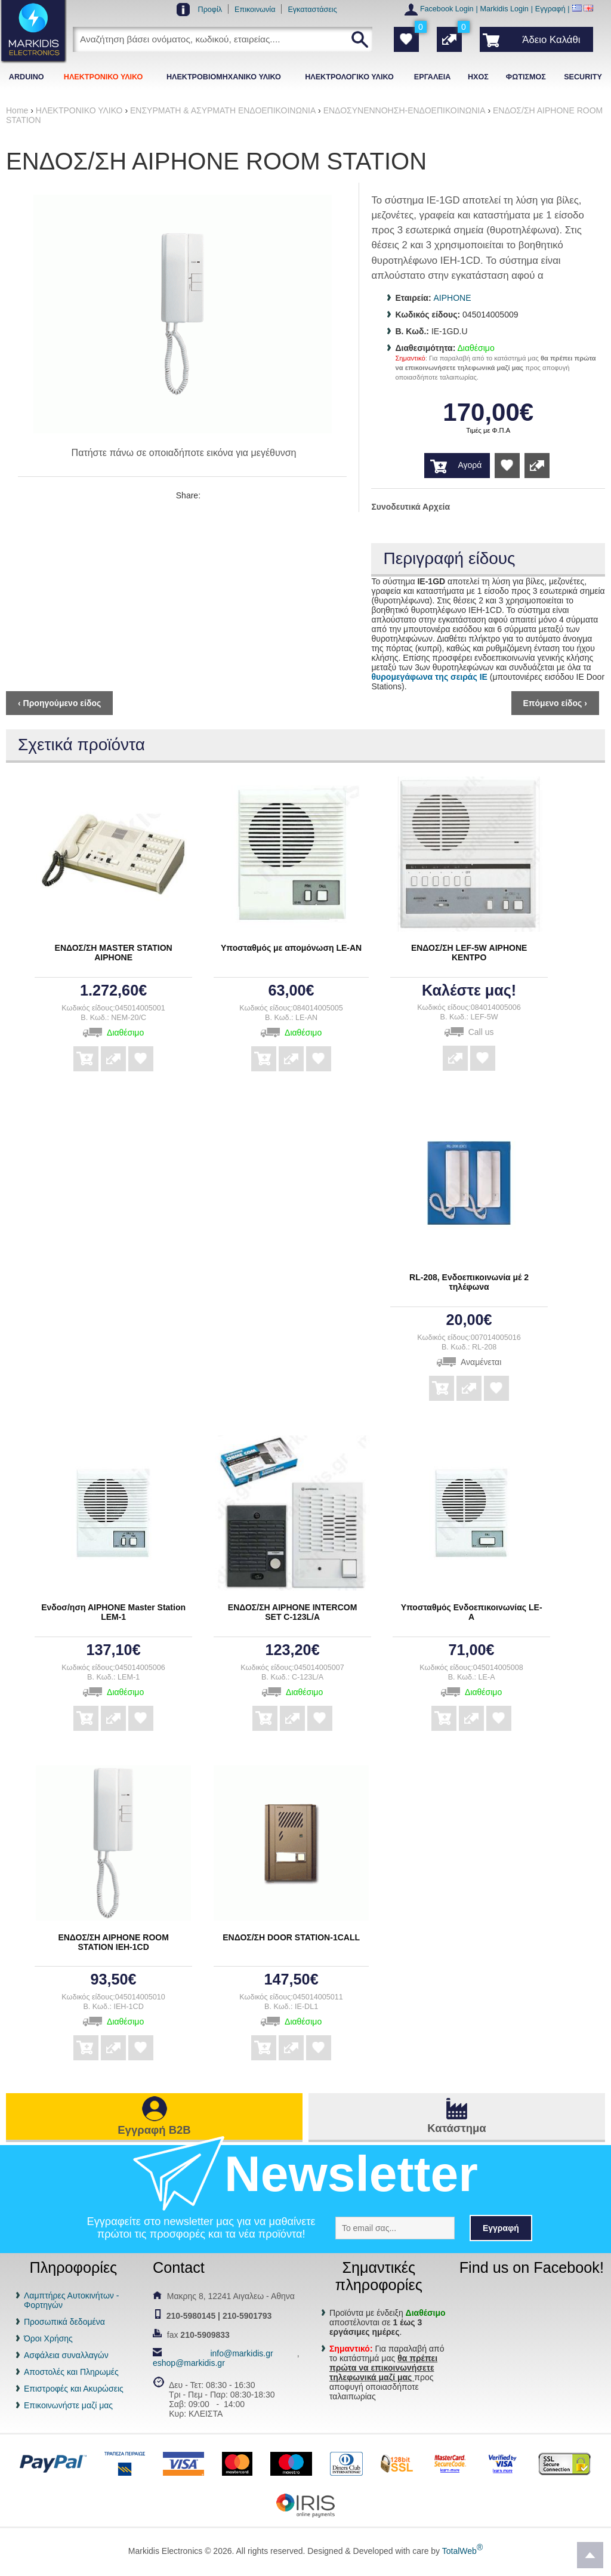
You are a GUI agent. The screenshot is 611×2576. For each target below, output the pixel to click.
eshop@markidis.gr (189, 2363)
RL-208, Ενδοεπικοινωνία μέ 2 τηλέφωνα (469, 1282)
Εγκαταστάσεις (312, 9)
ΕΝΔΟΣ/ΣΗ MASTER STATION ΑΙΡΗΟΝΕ (113, 952)
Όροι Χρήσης (48, 2338)
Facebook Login (447, 9)
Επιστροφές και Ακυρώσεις (74, 2388)
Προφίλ (210, 9)
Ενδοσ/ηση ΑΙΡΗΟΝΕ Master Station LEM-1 (113, 1612)
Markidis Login (504, 9)
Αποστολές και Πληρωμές (71, 2372)
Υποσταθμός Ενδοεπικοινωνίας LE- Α (471, 1612)
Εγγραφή (550, 9)
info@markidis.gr (241, 2353)
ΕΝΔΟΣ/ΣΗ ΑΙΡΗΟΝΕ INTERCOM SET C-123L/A (292, 1612)
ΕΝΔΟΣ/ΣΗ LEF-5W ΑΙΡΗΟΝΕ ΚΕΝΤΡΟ (469, 952)
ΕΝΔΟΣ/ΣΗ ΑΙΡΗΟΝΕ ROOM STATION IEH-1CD (113, 1942)
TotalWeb (462, 2551)
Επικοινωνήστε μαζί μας (68, 2405)
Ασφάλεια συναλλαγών (66, 2355)
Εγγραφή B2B (154, 2130)
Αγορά (470, 465)
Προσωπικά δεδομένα (64, 2322)
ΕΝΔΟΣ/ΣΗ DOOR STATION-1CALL (291, 1937)
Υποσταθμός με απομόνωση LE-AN (291, 948)
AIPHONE (452, 298)
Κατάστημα (456, 2128)
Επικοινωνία (254, 9)
